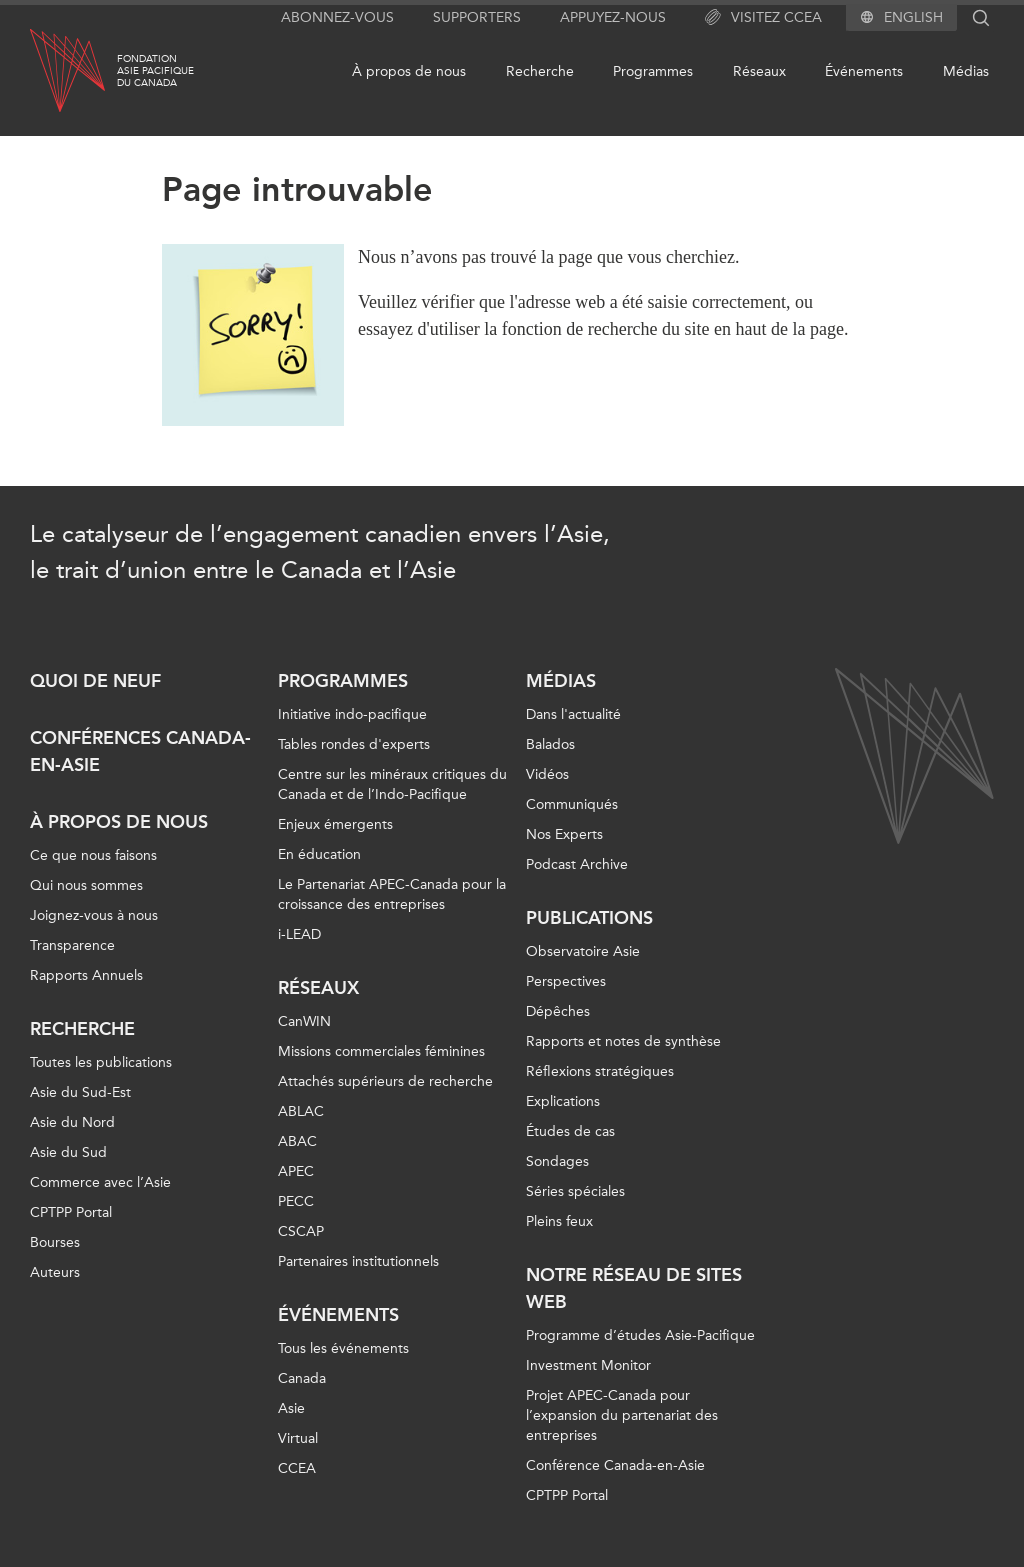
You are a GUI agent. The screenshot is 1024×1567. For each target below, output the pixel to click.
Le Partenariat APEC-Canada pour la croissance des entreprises (392, 894)
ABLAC (301, 1111)
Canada (302, 1378)
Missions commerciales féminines (381, 1051)
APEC (296, 1171)
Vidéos (547, 774)
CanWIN (304, 1021)
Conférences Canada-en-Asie (140, 751)
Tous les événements (343, 1348)
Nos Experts (564, 834)
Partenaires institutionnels (358, 1261)
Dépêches (558, 1011)
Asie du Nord (72, 1122)
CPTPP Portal (71, 1212)
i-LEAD (299, 934)
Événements (864, 71)
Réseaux (759, 71)
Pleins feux (559, 1221)
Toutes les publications (101, 1062)
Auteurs (55, 1272)
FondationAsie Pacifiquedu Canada (155, 71)
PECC (296, 1201)
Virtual (298, 1438)
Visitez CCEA (763, 18)
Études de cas (570, 1131)
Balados (550, 744)
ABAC (297, 1141)
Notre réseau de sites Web (634, 1288)
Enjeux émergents (335, 824)
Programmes (653, 71)
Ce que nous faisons (93, 855)
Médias (966, 71)
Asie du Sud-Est (80, 1092)
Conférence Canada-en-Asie (615, 1465)
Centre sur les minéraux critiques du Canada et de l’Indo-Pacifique (392, 784)
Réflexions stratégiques (600, 1071)
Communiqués (572, 804)
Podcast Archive (577, 864)
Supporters (477, 17)
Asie (291, 1408)
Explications (563, 1101)
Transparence (72, 945)
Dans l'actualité (573, 714)
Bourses (55, 1242)
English (913, 18)
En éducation (319, 854)
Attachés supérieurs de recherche (385, 1081)
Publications (589, 918)
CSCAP (301, 1231)
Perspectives (566, 981)
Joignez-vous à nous (94, 915)
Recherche (540, 71)
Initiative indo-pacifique (352, 714)
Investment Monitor (588, 1365)
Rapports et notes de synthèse (623, 1041)
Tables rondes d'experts (354, 744)
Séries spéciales (575, 1191)
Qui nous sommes (86, 885)
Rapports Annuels (86, 975)
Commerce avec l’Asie (100, 1182)
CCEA (297, 1468)
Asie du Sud (68, 1152)
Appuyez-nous (613, 17)
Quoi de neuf (95, 681)
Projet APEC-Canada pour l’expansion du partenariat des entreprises (622, 1415)
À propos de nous (409, 71)
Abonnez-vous (337, 17)
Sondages (557, 1161)
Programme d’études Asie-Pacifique (640, 1335)
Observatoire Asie (583, 951)
